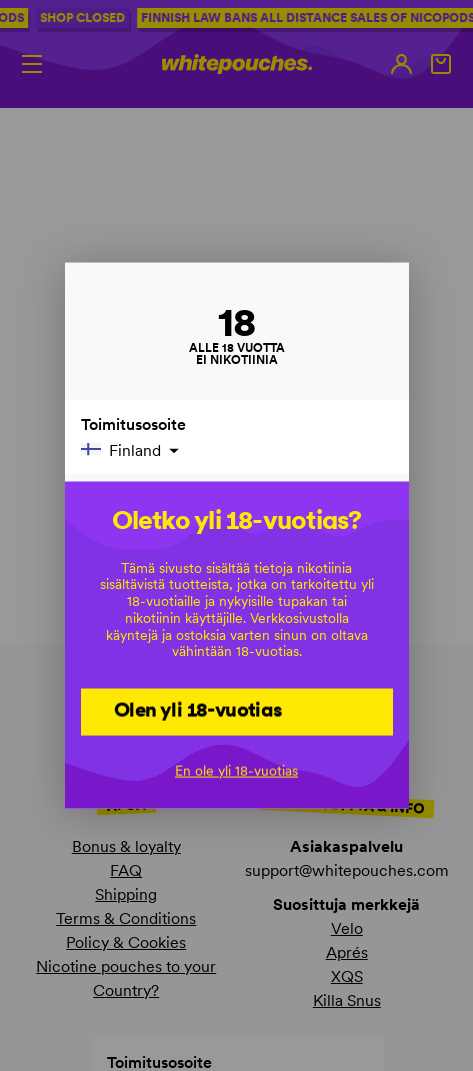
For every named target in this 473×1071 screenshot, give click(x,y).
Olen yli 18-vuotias (198, 710)
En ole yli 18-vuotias (236, 770)
